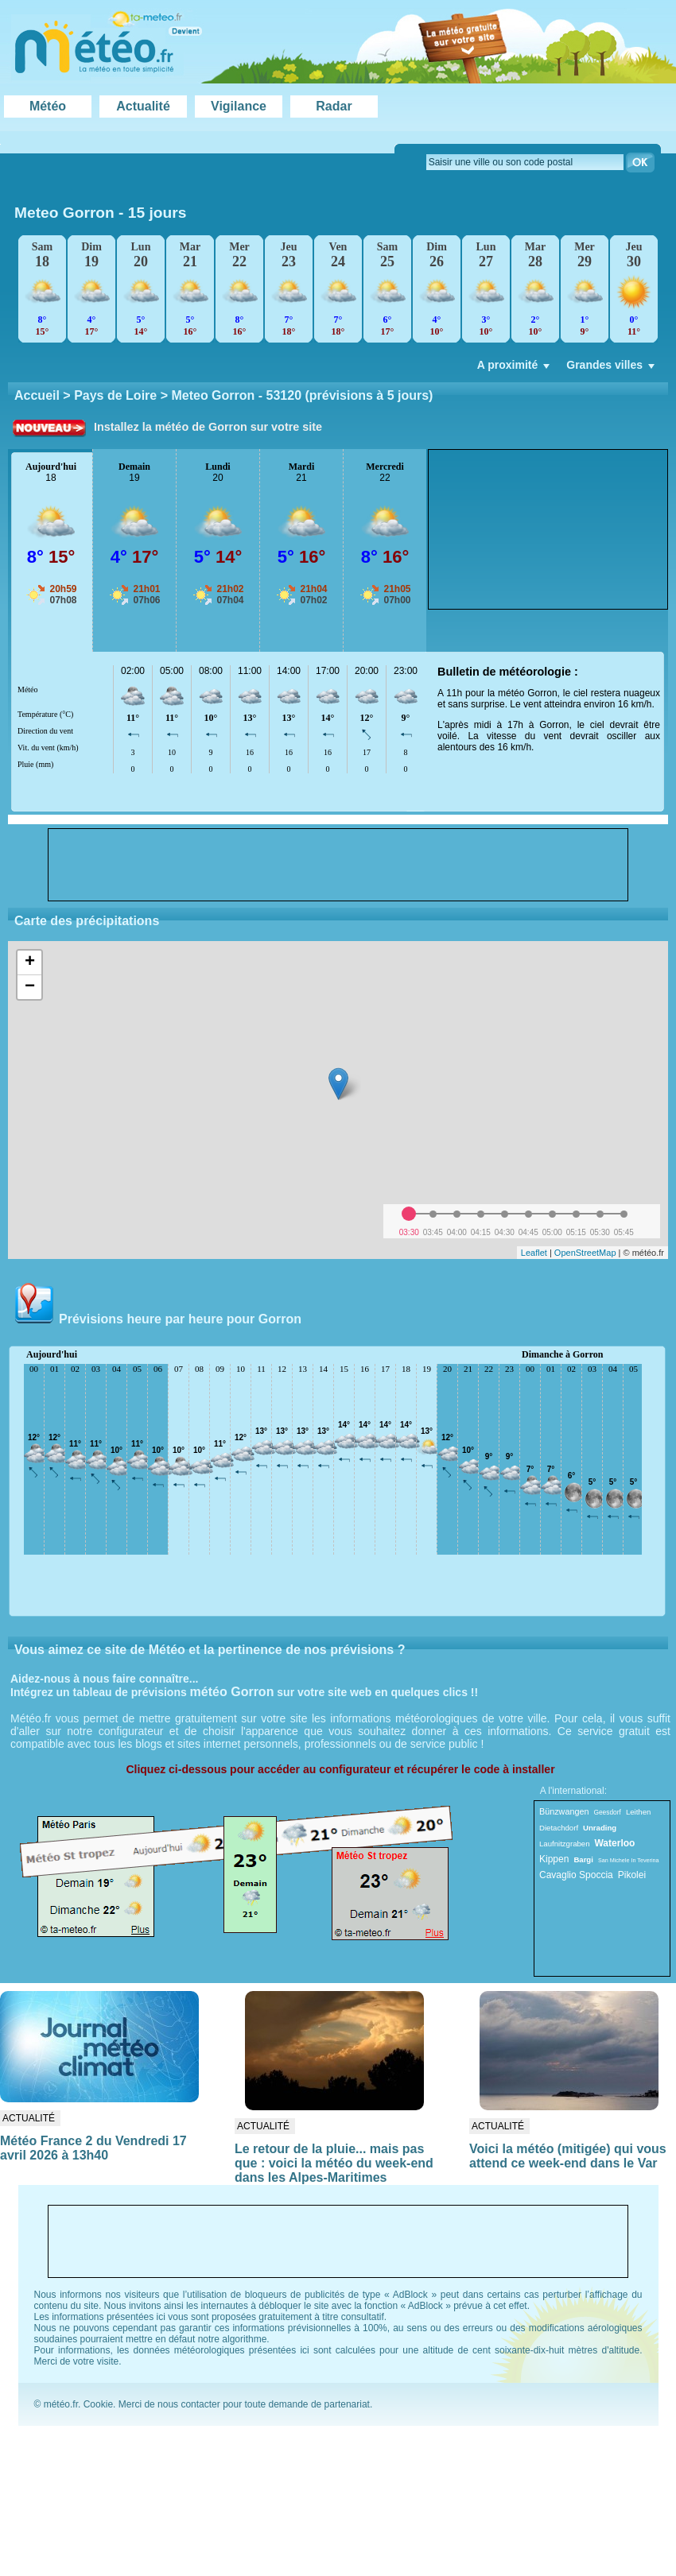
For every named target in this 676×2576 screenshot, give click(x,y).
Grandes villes (612, 368)
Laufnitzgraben (564, 1843)
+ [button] (30, 962)
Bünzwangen (564, 1811)
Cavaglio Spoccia (576, 1875)
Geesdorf (606, 1812)
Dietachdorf (558, 1827)
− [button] (30, 987)
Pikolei (632, 1875)
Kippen (554, 1859)
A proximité (515, 368)
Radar (334, 106)
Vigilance (238, 106)
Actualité (143, 106)
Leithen (638, 1811)
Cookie (98, 2404)
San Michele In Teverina (628, 1860)
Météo (47, 106)
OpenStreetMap (585, 1252)
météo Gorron (232, 1692)
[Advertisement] (520, 529)
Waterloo (614, 1843)
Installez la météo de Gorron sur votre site (208, 426)
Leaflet (534, 1252)
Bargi (583, 1859)
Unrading (599, 1827)
